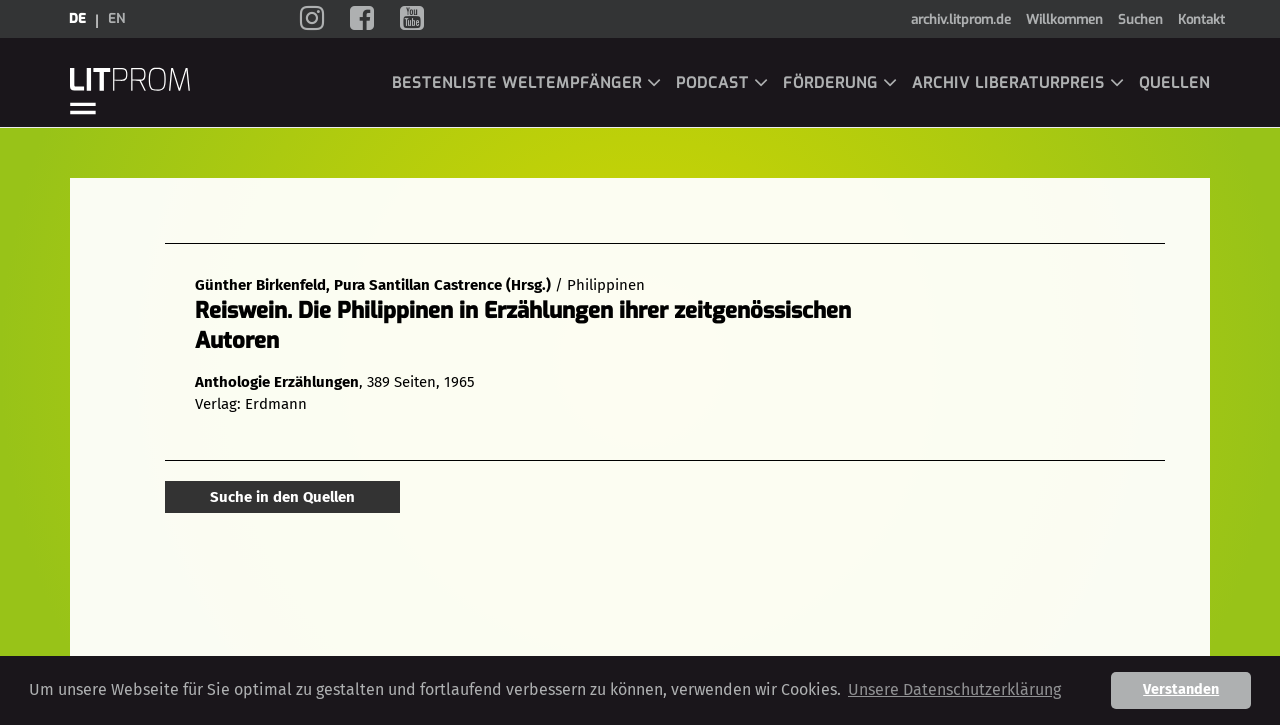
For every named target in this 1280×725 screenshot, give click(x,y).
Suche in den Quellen (282, 497)
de (77, 18)
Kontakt (1201, 19)
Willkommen (1064, 19)
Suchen (1140, 19)
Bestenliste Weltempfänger (527, 83)
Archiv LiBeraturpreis (1018, 83)
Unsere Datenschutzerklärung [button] (954, 689)
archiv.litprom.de (961, 19)
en (116, 18)
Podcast (722, 83)
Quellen (1174, 83)
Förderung (840, 83)
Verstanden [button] (1181, 689)
